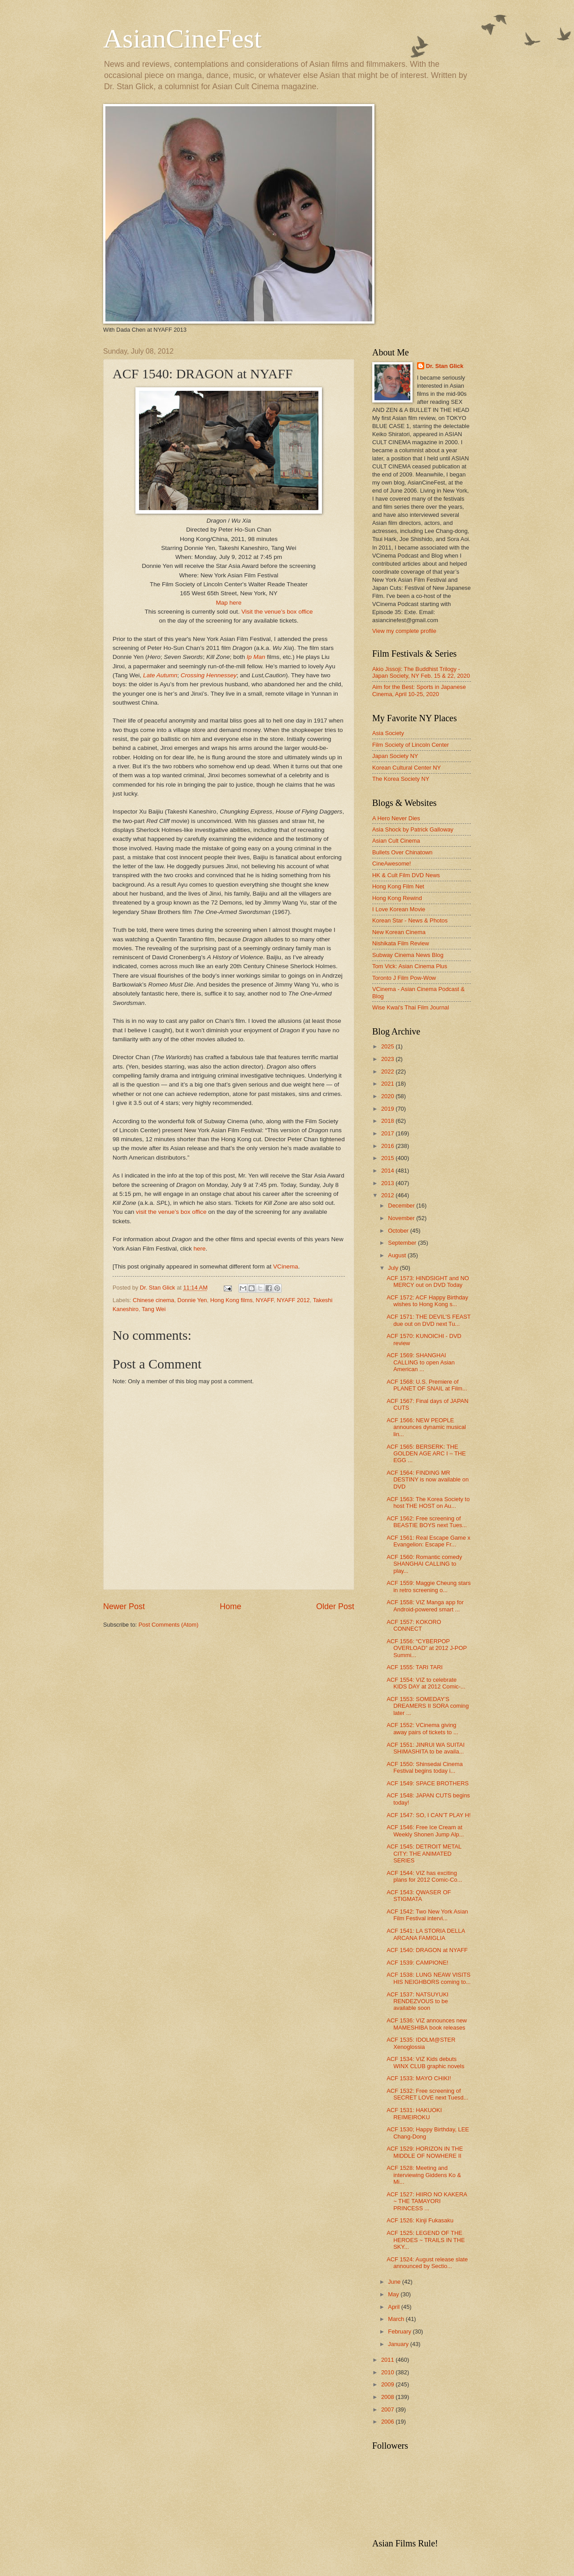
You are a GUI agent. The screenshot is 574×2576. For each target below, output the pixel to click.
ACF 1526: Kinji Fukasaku (420, 2220)
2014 (388, 1170)
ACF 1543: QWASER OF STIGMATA (419, 1895)
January (399, 2344)
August (398, 1255)
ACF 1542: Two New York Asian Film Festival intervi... (427, 1915)
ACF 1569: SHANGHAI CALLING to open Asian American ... (421, 1362)
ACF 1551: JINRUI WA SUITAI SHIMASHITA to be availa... (426, 1748)
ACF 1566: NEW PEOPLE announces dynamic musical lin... (426, 1427)
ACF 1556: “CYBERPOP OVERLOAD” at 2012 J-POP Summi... (427, 1648)
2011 (388, 2359)
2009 (388, 2384)
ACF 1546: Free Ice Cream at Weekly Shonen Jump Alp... (425, 1830)
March (396, 2319)
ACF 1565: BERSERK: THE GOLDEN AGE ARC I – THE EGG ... (426, 1453)
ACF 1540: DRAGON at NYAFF (427, 1950)
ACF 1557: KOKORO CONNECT (414, 1625)
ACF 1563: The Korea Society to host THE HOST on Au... (428, 1502)
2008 (388, 2397)
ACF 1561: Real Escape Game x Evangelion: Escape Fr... (428, 1541)
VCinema (285, 1266)
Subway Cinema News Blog (408, 955)
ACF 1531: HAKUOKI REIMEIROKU (414, 2113)
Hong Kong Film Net (398, 886)
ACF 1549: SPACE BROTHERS (428, 1783)
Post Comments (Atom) (169, 1624)
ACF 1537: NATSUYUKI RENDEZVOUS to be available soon (417, 2001)
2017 (388, 1133)
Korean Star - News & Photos (410, 920)
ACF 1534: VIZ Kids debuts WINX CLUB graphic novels (425, 2062)
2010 (388, 2372)
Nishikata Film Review (400, 943)
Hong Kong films (231, 1300)
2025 (388, 1046)
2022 (388, 1071)
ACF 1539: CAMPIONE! (417, 1962)
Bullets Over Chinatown (402, 852)
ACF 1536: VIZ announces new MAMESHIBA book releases (427, 2023)
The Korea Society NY (400, 778)
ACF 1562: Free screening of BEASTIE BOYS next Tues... (427, 1521)
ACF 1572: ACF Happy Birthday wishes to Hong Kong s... (427, 1300)
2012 (388, 1195)
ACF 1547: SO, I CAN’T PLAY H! (428, 1815)
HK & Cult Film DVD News (406, 875)
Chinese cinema (153, 1300)
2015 (388, 1158)
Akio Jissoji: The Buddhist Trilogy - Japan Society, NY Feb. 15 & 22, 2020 (421, 672)
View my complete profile (404, 631)
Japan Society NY (395, 756)
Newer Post (124, 1606)
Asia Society (388, 733)
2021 (388, 1083)
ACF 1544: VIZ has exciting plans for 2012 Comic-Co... (424, 1876)
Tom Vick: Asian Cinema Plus (409, 966)
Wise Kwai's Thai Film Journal (410, 1007)
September (403, 1242)
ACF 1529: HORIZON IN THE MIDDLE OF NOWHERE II (425, 2152)
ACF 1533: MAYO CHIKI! (419, 2078)
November (402, 1218)
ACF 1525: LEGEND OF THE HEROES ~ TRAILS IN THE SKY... (426, 2240)
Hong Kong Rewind (397, 898)
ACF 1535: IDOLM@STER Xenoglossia (421, 2043)
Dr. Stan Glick (445, 366)
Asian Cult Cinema (396, 840)
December (402, 1205)
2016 (388, 1146)
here (200, 1248)
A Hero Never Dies (396, 818)
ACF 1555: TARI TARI (415, 1667)
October (399, 1230)
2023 (388, 1059)
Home (230, 1606)
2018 (388, 1120)
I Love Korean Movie (398, 909)
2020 (388, 1096)
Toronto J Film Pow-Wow (404, 977)
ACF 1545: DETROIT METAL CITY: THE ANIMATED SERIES (424, 1853)
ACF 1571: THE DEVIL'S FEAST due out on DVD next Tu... (428, 1320)
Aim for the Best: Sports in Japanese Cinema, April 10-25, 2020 (419, 690)
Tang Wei (153, 1309)
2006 (388, 2421)
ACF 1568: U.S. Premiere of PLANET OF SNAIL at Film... (427, 1385)
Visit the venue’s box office (277, 611)
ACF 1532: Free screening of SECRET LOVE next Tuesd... (427, 2094)
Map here (228, 602)
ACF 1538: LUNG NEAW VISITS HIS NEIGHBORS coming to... (428, 1978)
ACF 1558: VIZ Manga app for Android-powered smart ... (425, 1605)
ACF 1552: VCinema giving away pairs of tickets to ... (422, 1728)
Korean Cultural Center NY (406, 767)
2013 (388, 1183)
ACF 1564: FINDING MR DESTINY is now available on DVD (428, 1479)
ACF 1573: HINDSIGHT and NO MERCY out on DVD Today (428, 1281)
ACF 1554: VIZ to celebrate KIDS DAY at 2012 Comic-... (426, 1683)
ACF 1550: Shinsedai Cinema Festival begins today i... (425, 1767)
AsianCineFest (182, 38)
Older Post (335, 1606)
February (400, 2331)
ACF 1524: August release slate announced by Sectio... (427, 2262)
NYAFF (265, 1300)
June (395, 2281)
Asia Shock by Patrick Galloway (412, 829)
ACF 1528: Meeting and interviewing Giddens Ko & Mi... (424, 2175)
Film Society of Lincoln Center (410, 744)
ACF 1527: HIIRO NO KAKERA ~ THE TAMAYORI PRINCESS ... (427, 2201)
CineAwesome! (391, 863)
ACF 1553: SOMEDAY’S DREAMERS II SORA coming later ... (428, 1706)
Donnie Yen (192, 1300)
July (394, 1267)
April (394, 2306)
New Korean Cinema (399, 932)
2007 (388, 2409)
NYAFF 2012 (293, 1300)
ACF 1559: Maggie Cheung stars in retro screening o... (429, 1586)
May (394, 2294)
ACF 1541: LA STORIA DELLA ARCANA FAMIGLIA (426, 1934)
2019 (388, 1108)
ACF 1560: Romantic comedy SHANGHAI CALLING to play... (424, 1564)
